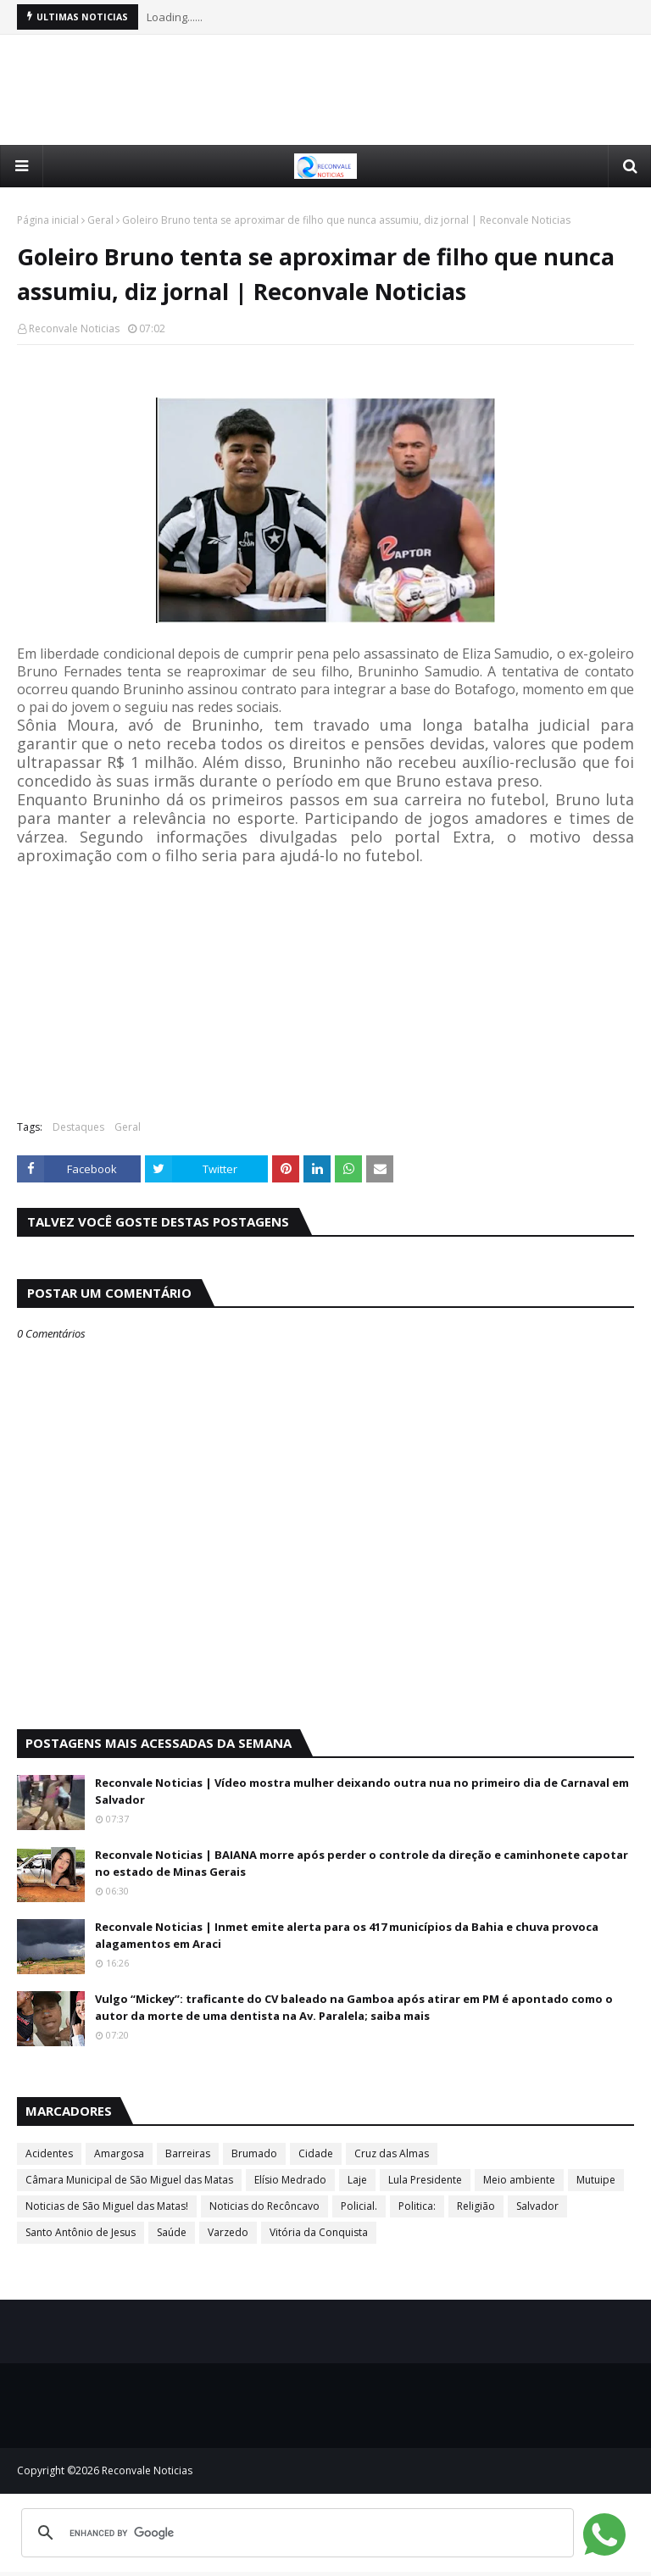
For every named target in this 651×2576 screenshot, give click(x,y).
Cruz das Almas (391, 2153)
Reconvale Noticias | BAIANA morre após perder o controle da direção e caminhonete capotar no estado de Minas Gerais (361, 1863)
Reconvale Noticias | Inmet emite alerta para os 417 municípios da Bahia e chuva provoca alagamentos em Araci (346, 1935)
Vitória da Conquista (319, 2232)
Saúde (171, 2232)
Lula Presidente (425, 2180)
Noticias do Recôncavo (264, 2206)
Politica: (417, 2206)
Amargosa (119, 2153)
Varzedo (228, 2232)
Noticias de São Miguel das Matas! (106, 2206)
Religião (476, 2206)
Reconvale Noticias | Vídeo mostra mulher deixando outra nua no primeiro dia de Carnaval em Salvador (362, 1791)
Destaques (78, 1127)
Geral (100, 220)
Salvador (537, 2206)
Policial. (359, 2206)
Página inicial (48, 220)
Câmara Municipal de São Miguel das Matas (129, 2180)
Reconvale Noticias (74, 328)
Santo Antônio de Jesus (80, 2232)
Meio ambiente (519, 2180)
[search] (295, 2533)
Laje (357, 2180)
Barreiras (187, 2153)
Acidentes (49, 2153)
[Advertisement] (325, 90)
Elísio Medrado (290, 2180)
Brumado (254, 2153)
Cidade (315, 2153)
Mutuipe (595, 2180)
